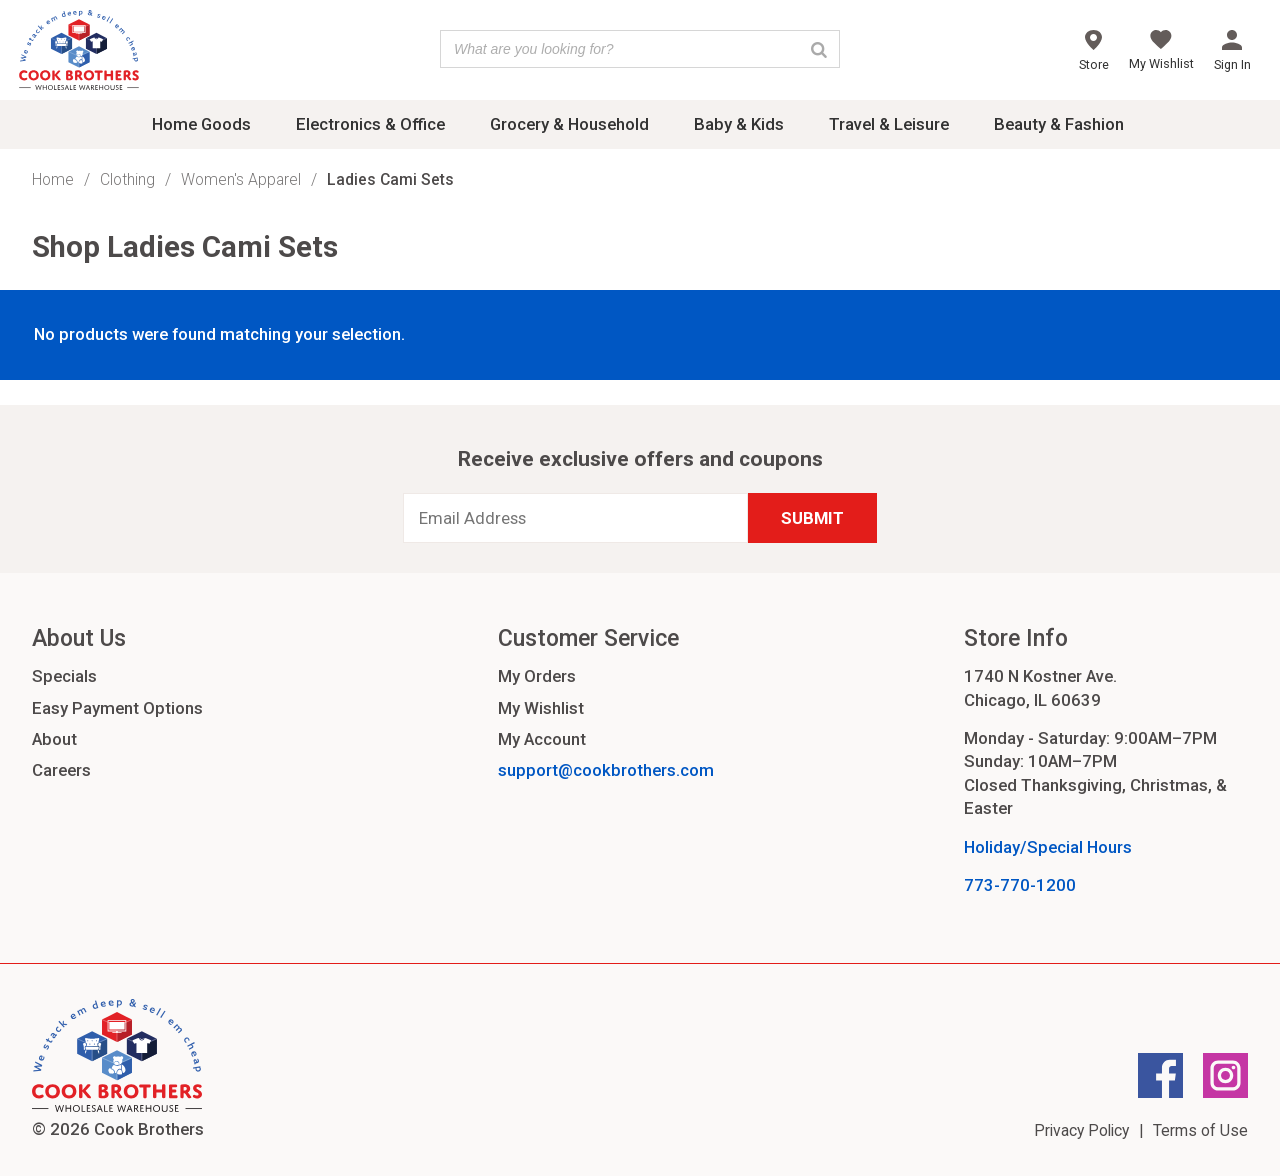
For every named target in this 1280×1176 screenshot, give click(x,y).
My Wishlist (541, 708)
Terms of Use (1200, 1130)
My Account (542, 739)
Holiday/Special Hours (1048, 847)
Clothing (127, 179)
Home (53, 179)
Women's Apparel (241, 179)
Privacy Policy (1081, 1130)
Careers (61, 770)
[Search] (819, 49)
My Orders (537, 676)
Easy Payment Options (117, 708)
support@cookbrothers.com (606, 770)
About (54, 739)
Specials (64, 676)
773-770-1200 (1020, 885)
